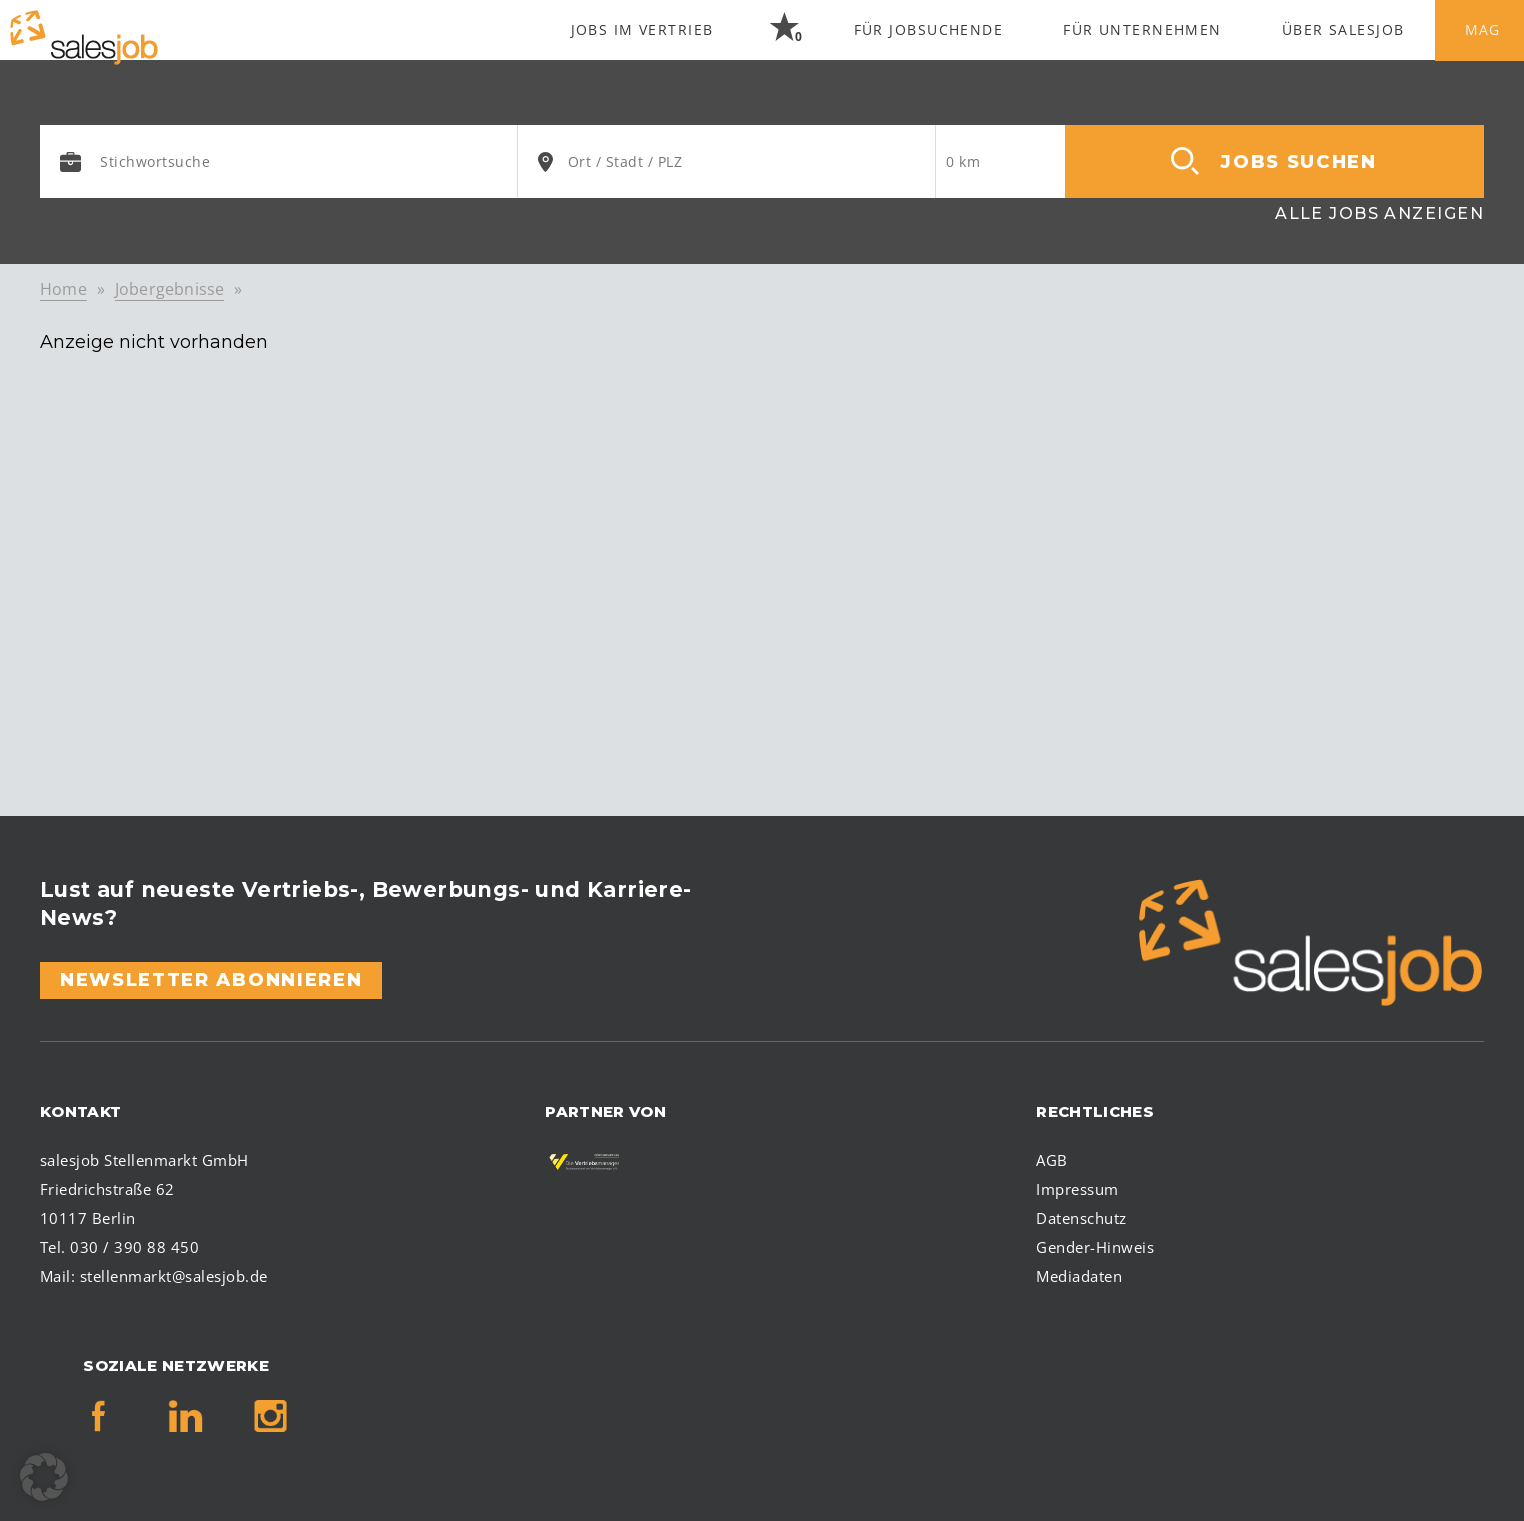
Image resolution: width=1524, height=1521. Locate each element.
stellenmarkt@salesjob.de (174, 1276)
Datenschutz (1081, 1218)
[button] (44, 1477)
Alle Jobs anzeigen (1379, 213)
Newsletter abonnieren (211, 980)
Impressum (1077, 1189)
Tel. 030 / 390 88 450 (119, 1247)
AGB (1051, 1160)
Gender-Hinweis (1095, 1247)
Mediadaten (1079, 1276)
